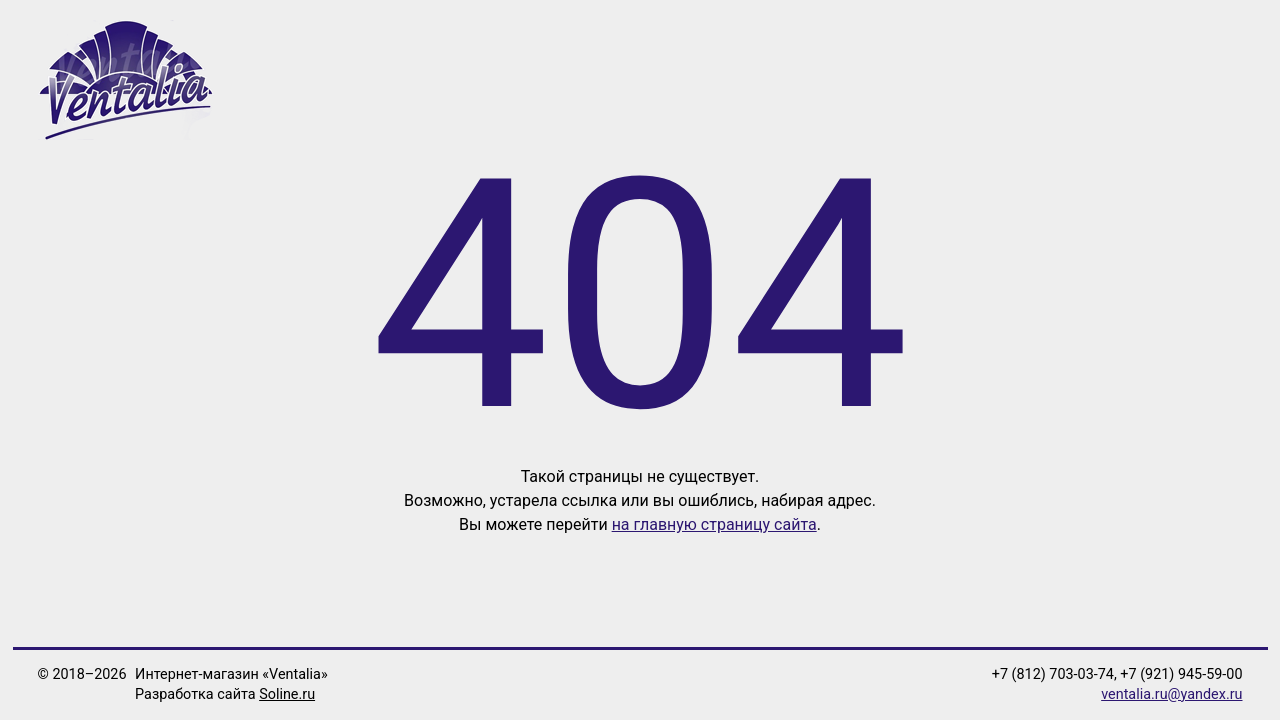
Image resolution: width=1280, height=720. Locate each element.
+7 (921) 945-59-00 (1181, 674)
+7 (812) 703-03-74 (1053, 674)
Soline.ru (287, 694)
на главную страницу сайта (714, 524)
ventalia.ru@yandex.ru (1171, 694)
